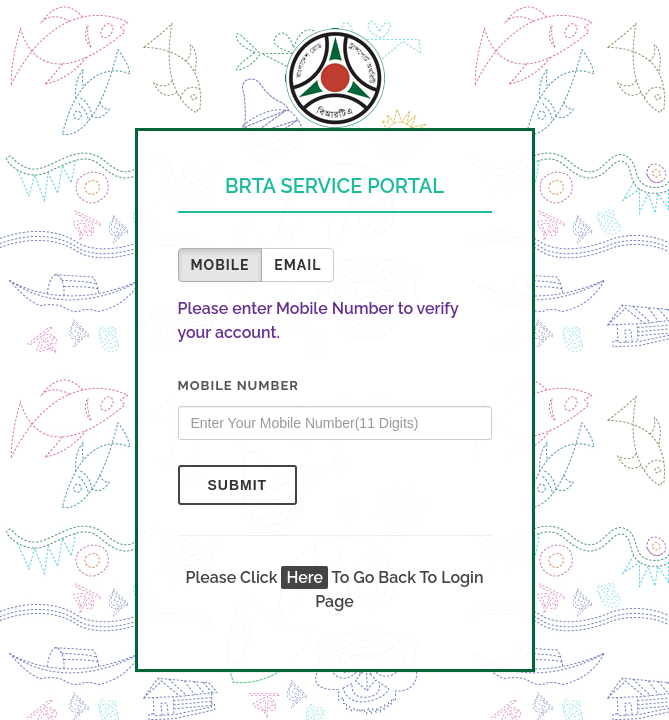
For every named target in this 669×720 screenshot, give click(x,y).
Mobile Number (238, 385)
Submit (238, 485)
